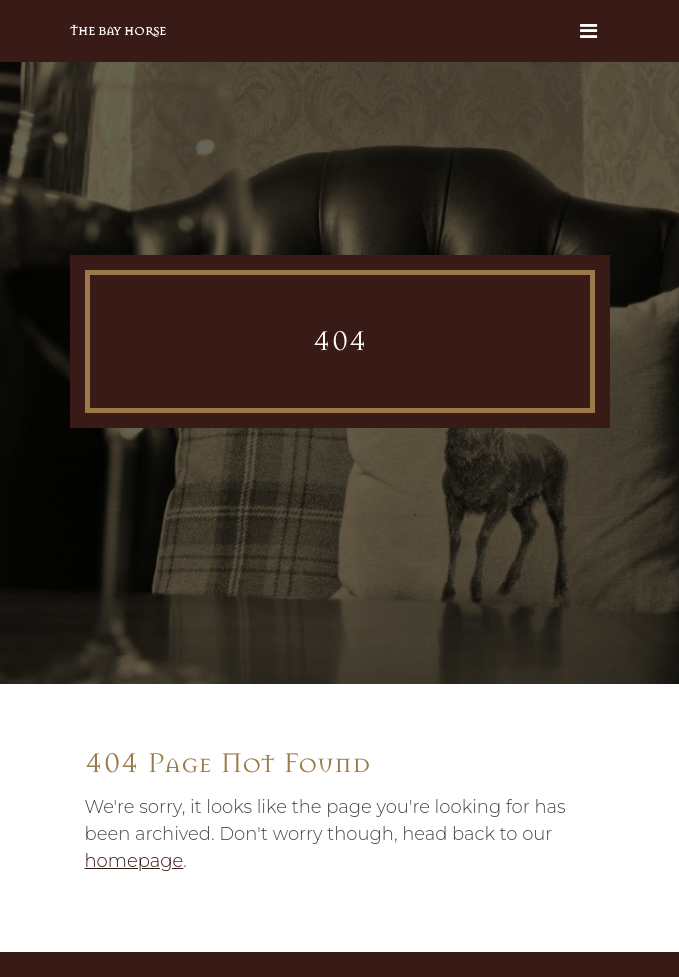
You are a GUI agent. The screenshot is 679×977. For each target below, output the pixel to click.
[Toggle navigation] (588, 31)
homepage (134, 861)
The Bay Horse (118, 31)
